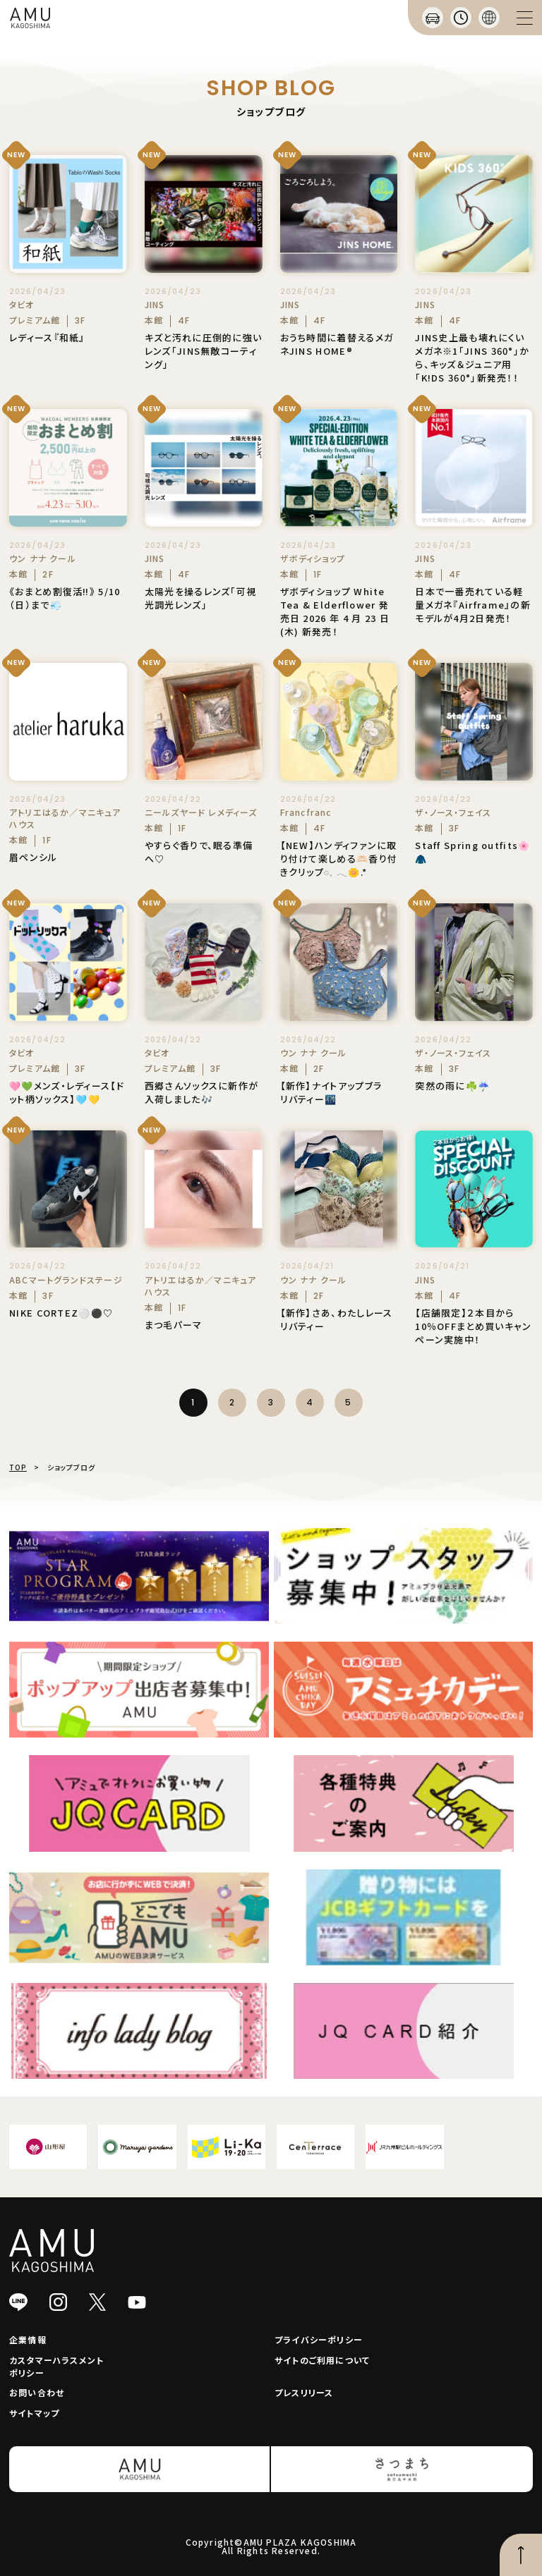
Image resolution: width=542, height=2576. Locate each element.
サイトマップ (34, 2413)
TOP (18, 1467)
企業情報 (28, 2339)
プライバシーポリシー (319, 2339)
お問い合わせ (36, 2392)
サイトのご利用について (322, 2360)
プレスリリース (304, 2392)
